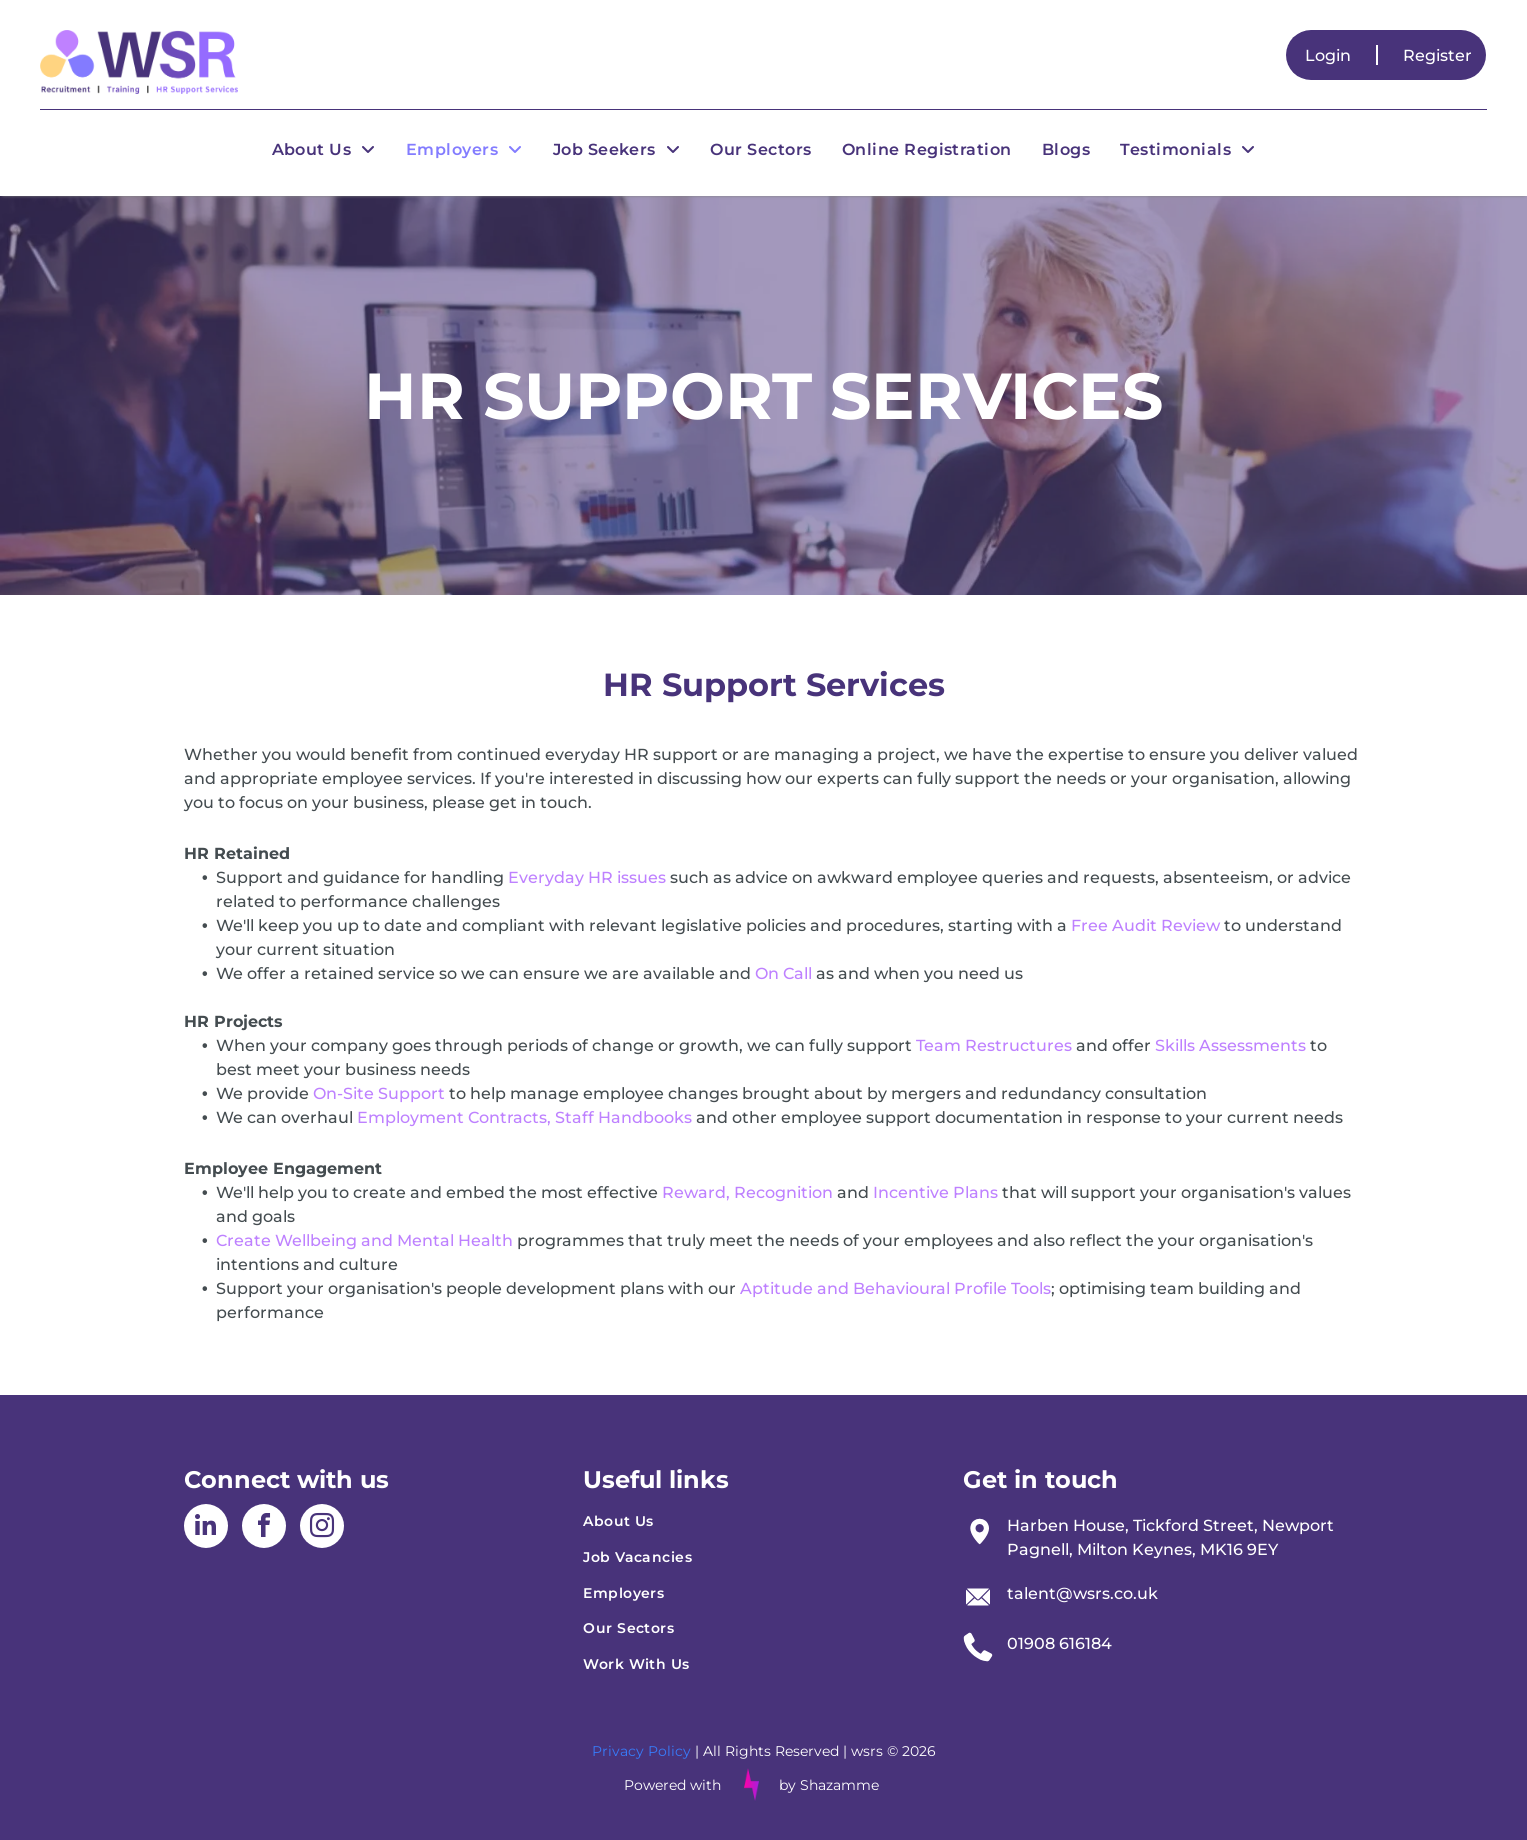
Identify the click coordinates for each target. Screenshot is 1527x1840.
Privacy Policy (641, 1751)
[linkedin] (206, 1528)
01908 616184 (1059, 1643)
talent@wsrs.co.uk (1082, 1593)
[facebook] (264, 1528)
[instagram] (322, 1528)
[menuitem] (324, 149)
